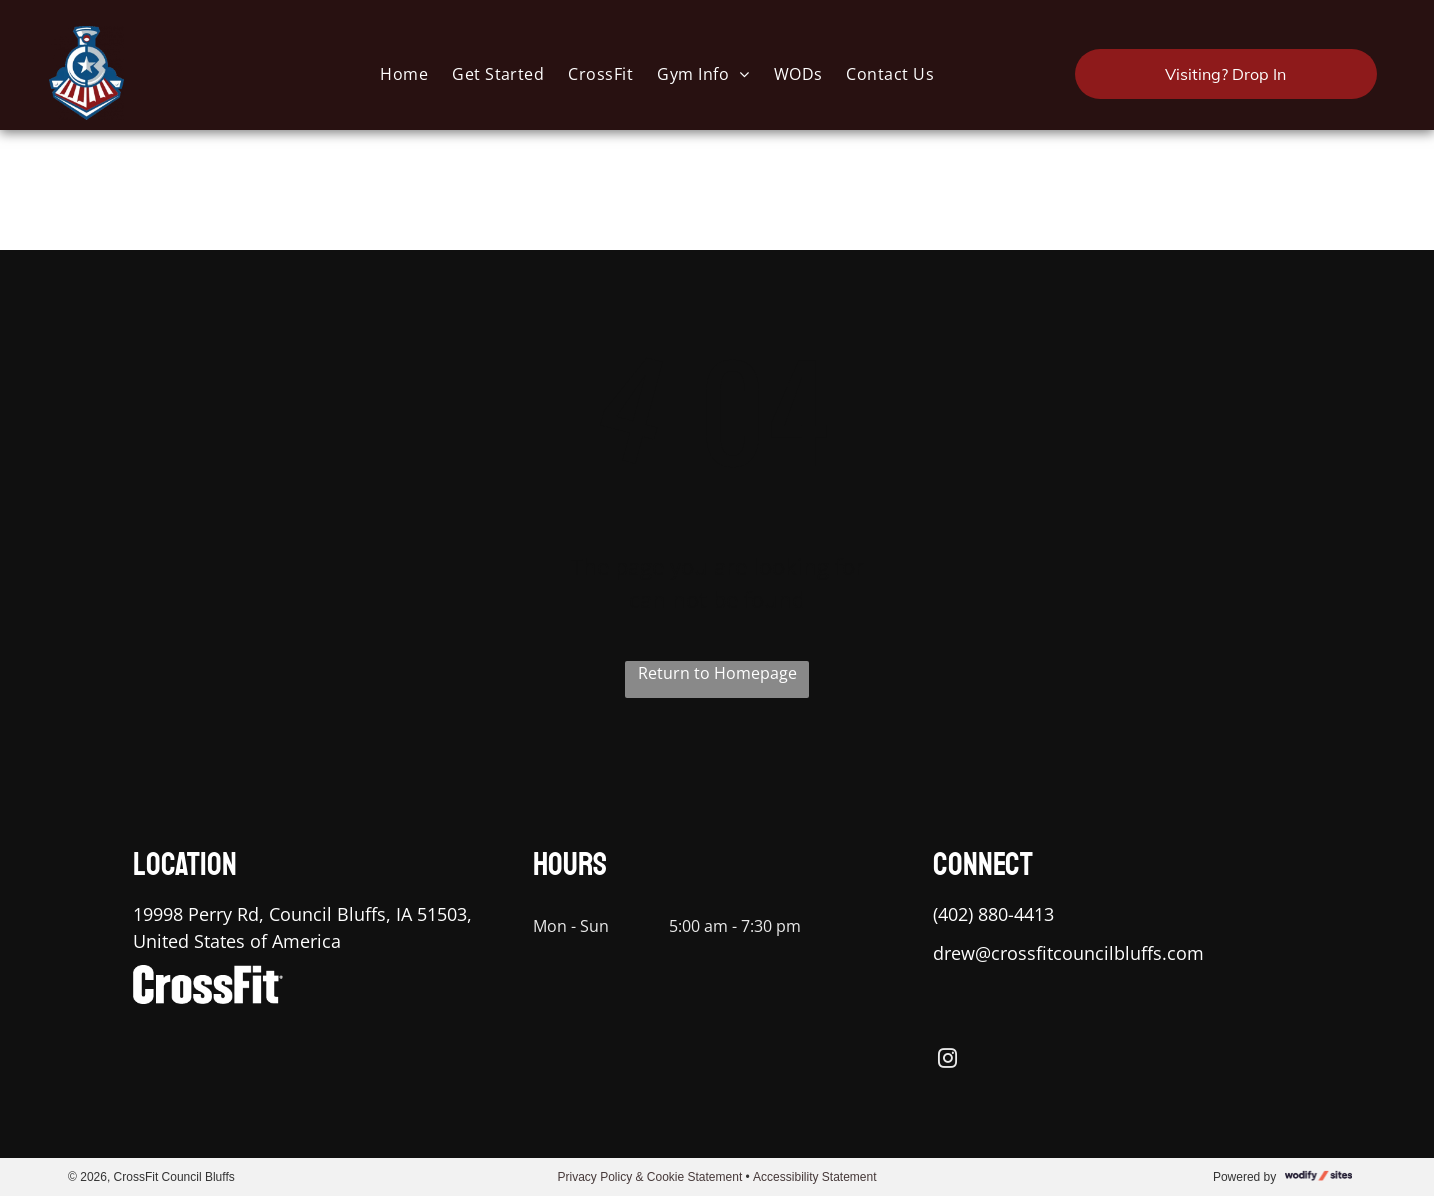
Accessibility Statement (814, 1177)
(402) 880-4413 (993, 914)
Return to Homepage (717, 673)
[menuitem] (404, 73)
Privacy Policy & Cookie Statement (649, 1177)
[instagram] (947, 1061)
